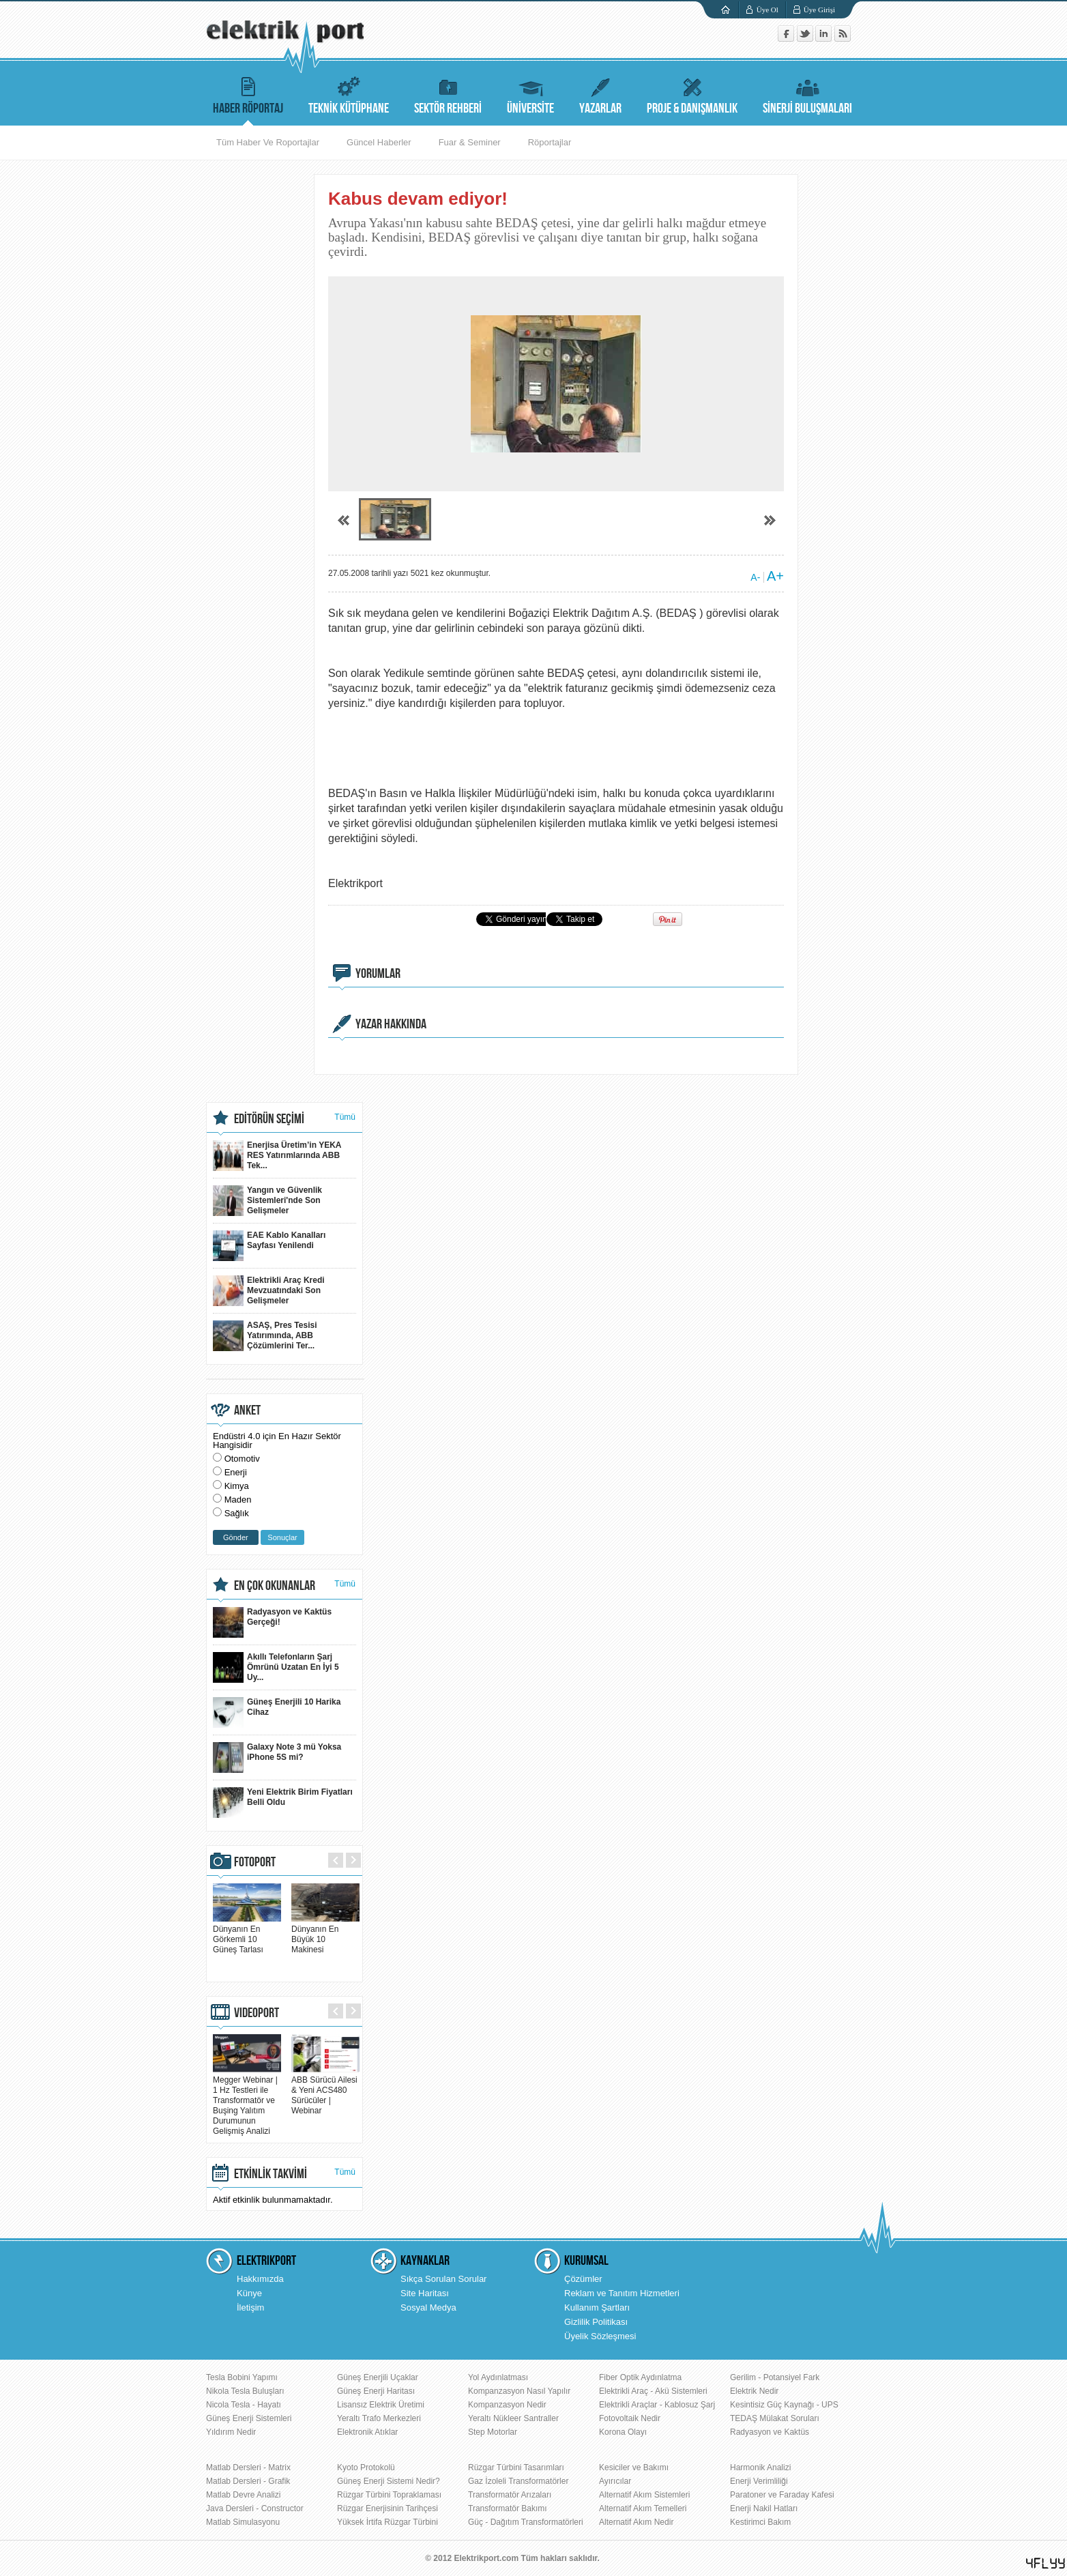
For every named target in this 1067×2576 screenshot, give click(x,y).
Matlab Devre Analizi (243, 2495)
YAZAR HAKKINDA (390, 1024)
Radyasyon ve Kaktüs (769, 2432)
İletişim (250, 2307)
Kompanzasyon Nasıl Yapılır (519, 2391)
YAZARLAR (600, 94)
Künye (249, 2293)
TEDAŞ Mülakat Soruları (774, 2418)
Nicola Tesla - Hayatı (243, 2405)
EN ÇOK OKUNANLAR (274, 1586)
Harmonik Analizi (760, 2467)
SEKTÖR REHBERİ (448, 94)
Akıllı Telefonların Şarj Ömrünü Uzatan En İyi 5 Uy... (276, 1667)
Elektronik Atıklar (367, 2432)
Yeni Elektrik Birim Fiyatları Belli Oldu (283, 1802)
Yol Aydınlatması (498, 2377)
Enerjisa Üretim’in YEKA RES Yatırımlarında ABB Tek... (277, 1155)
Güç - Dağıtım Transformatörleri (525, 2522)
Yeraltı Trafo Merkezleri (379, 2418)
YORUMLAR (377, 974)
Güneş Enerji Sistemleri (248, 2418)
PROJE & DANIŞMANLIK (692, 94)
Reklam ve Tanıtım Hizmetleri (621, 2293)
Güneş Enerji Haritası (376, 2391)
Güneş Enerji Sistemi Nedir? (388, 2481)
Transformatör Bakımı (507, 2508)
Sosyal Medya (428, 2307)
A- (755, 577)
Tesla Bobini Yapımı (242, 2377)
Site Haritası (424, 2293)
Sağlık (236, 1513)
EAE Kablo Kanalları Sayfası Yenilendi (269, 1245)
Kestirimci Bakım (760, 2522)
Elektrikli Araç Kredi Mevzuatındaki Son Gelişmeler (269, 1290)
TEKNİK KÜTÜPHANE (348, 94)
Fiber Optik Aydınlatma (640, 2377)
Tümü (344, 1117)
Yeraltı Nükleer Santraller (513, 2418)
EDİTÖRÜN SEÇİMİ (269, 1119)
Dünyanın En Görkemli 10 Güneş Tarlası (247, 1934)
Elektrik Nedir (754, 2391)
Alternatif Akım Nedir (636, 2522)
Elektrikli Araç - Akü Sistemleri (653, 2391)
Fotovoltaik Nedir (629, 2418)
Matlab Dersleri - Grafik (248, 2481)
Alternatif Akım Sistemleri (644, 2495)
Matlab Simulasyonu (243, 2522)
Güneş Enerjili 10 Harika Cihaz (276, 1712)
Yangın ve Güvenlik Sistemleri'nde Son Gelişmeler (267, 1200)
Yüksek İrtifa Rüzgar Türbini (387, 2522)
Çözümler (583, 2278)
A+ (775, 575)
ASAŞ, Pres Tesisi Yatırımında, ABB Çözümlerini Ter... (265, 1335)
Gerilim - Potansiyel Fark (774, 2377)
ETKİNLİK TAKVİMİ (270, 2174)
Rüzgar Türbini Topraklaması (389, 2495)
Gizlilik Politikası (596, 2321)
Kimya (236, 1486)
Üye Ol (767, 9)
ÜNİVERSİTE (530, 94)
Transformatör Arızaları (509, 2495)
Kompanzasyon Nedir (507, 2405)
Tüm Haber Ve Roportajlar (267, 142)
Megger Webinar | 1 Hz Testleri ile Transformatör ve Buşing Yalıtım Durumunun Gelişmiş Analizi (247, 2100)
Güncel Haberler (379, 142)
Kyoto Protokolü (366, 2467)
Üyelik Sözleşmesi (600, 2336)
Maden (238, 1499)
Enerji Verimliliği (759, 2481)
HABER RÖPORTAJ (248, 94)
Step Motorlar (492, 2432)
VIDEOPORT (256, 2013)
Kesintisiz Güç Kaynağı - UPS (784, 2405)
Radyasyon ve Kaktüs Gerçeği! (272, 1622)
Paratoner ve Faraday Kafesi (782, 2495)
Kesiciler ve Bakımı (634, 2467)
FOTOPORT (255, 1862)
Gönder (235, 1537)
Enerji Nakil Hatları (764, 2508)
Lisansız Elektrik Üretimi (380, 2405)
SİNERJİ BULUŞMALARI (807, 94)
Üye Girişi (819, 9)
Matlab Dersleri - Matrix (248, 2467)
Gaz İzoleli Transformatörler (518, 2481)
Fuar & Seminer (470, 142)
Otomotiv (242, 1458)
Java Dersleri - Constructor (255, 2508)
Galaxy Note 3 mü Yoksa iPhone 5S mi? (277, 1757)
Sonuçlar (282, 1537)
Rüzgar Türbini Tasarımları (516, 2467)
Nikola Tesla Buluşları (245, 2391)
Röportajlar (550, 142)
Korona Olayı (623, 2432)
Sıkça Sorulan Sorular (443, 2278)
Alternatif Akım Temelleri (643, 2508)
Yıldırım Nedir (231, 2432)
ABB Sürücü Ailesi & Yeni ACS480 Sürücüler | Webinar (325, 2090)
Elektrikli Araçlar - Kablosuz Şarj (657, 2405)
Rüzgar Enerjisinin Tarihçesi (387, 2508)
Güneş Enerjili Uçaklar (377, 2377)
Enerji (235, 1472)
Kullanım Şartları (597, 2307)
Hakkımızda (260, 2278)
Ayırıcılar (615, 2481)
